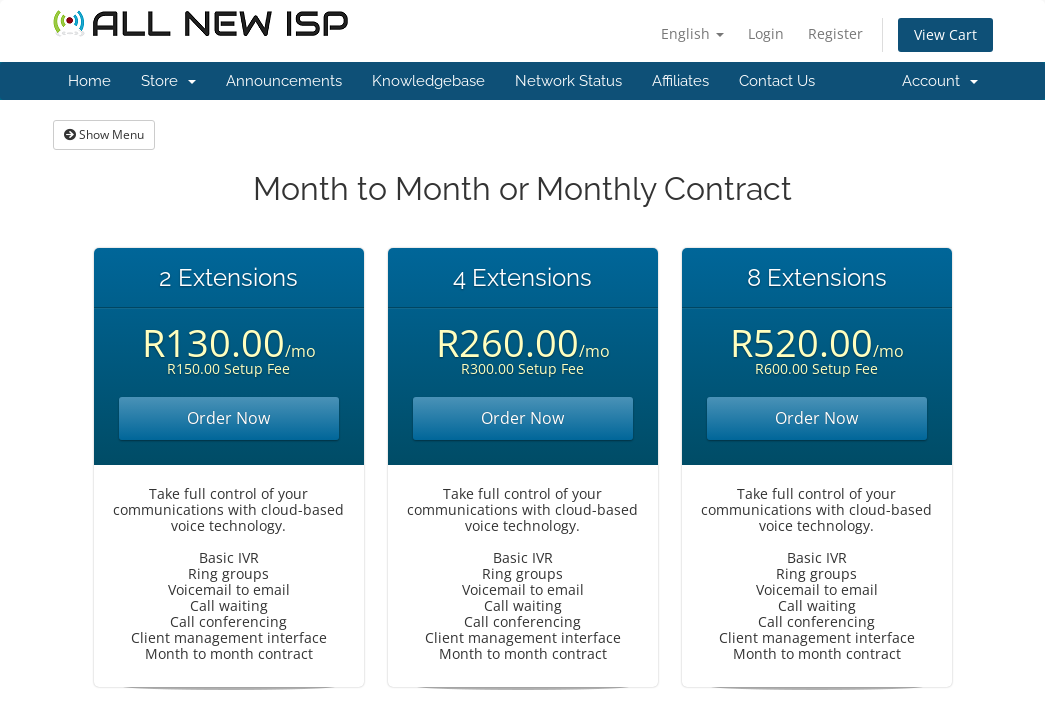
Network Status (568, 81)
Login (766, 33)
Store (168, 81)
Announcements (284, 81)
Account (940, 81)
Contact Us (777, 81)
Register (835, 33)
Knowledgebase (428, 81)
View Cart (945, 34)
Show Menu (104, 134)
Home (89, 81)
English (692, 33)
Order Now (228, 418)
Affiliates (680, 81)
